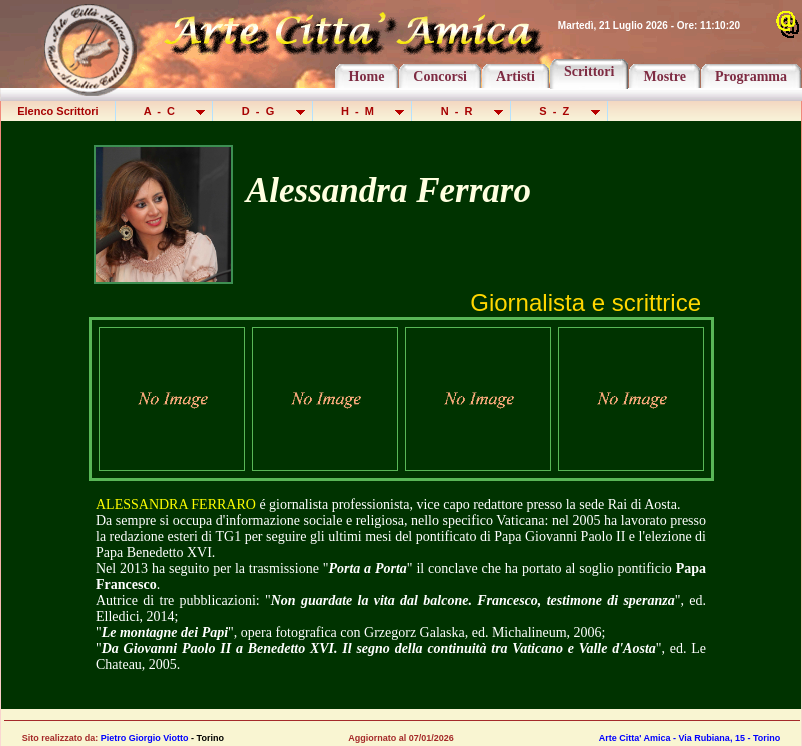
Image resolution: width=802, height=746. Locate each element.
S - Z (560, 111)
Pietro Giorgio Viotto (145, 738)
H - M (364, 111)
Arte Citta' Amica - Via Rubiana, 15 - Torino (690, 738)
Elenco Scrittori (58, 111)
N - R (462, 111)
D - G (263, 111)
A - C (166, 111)
